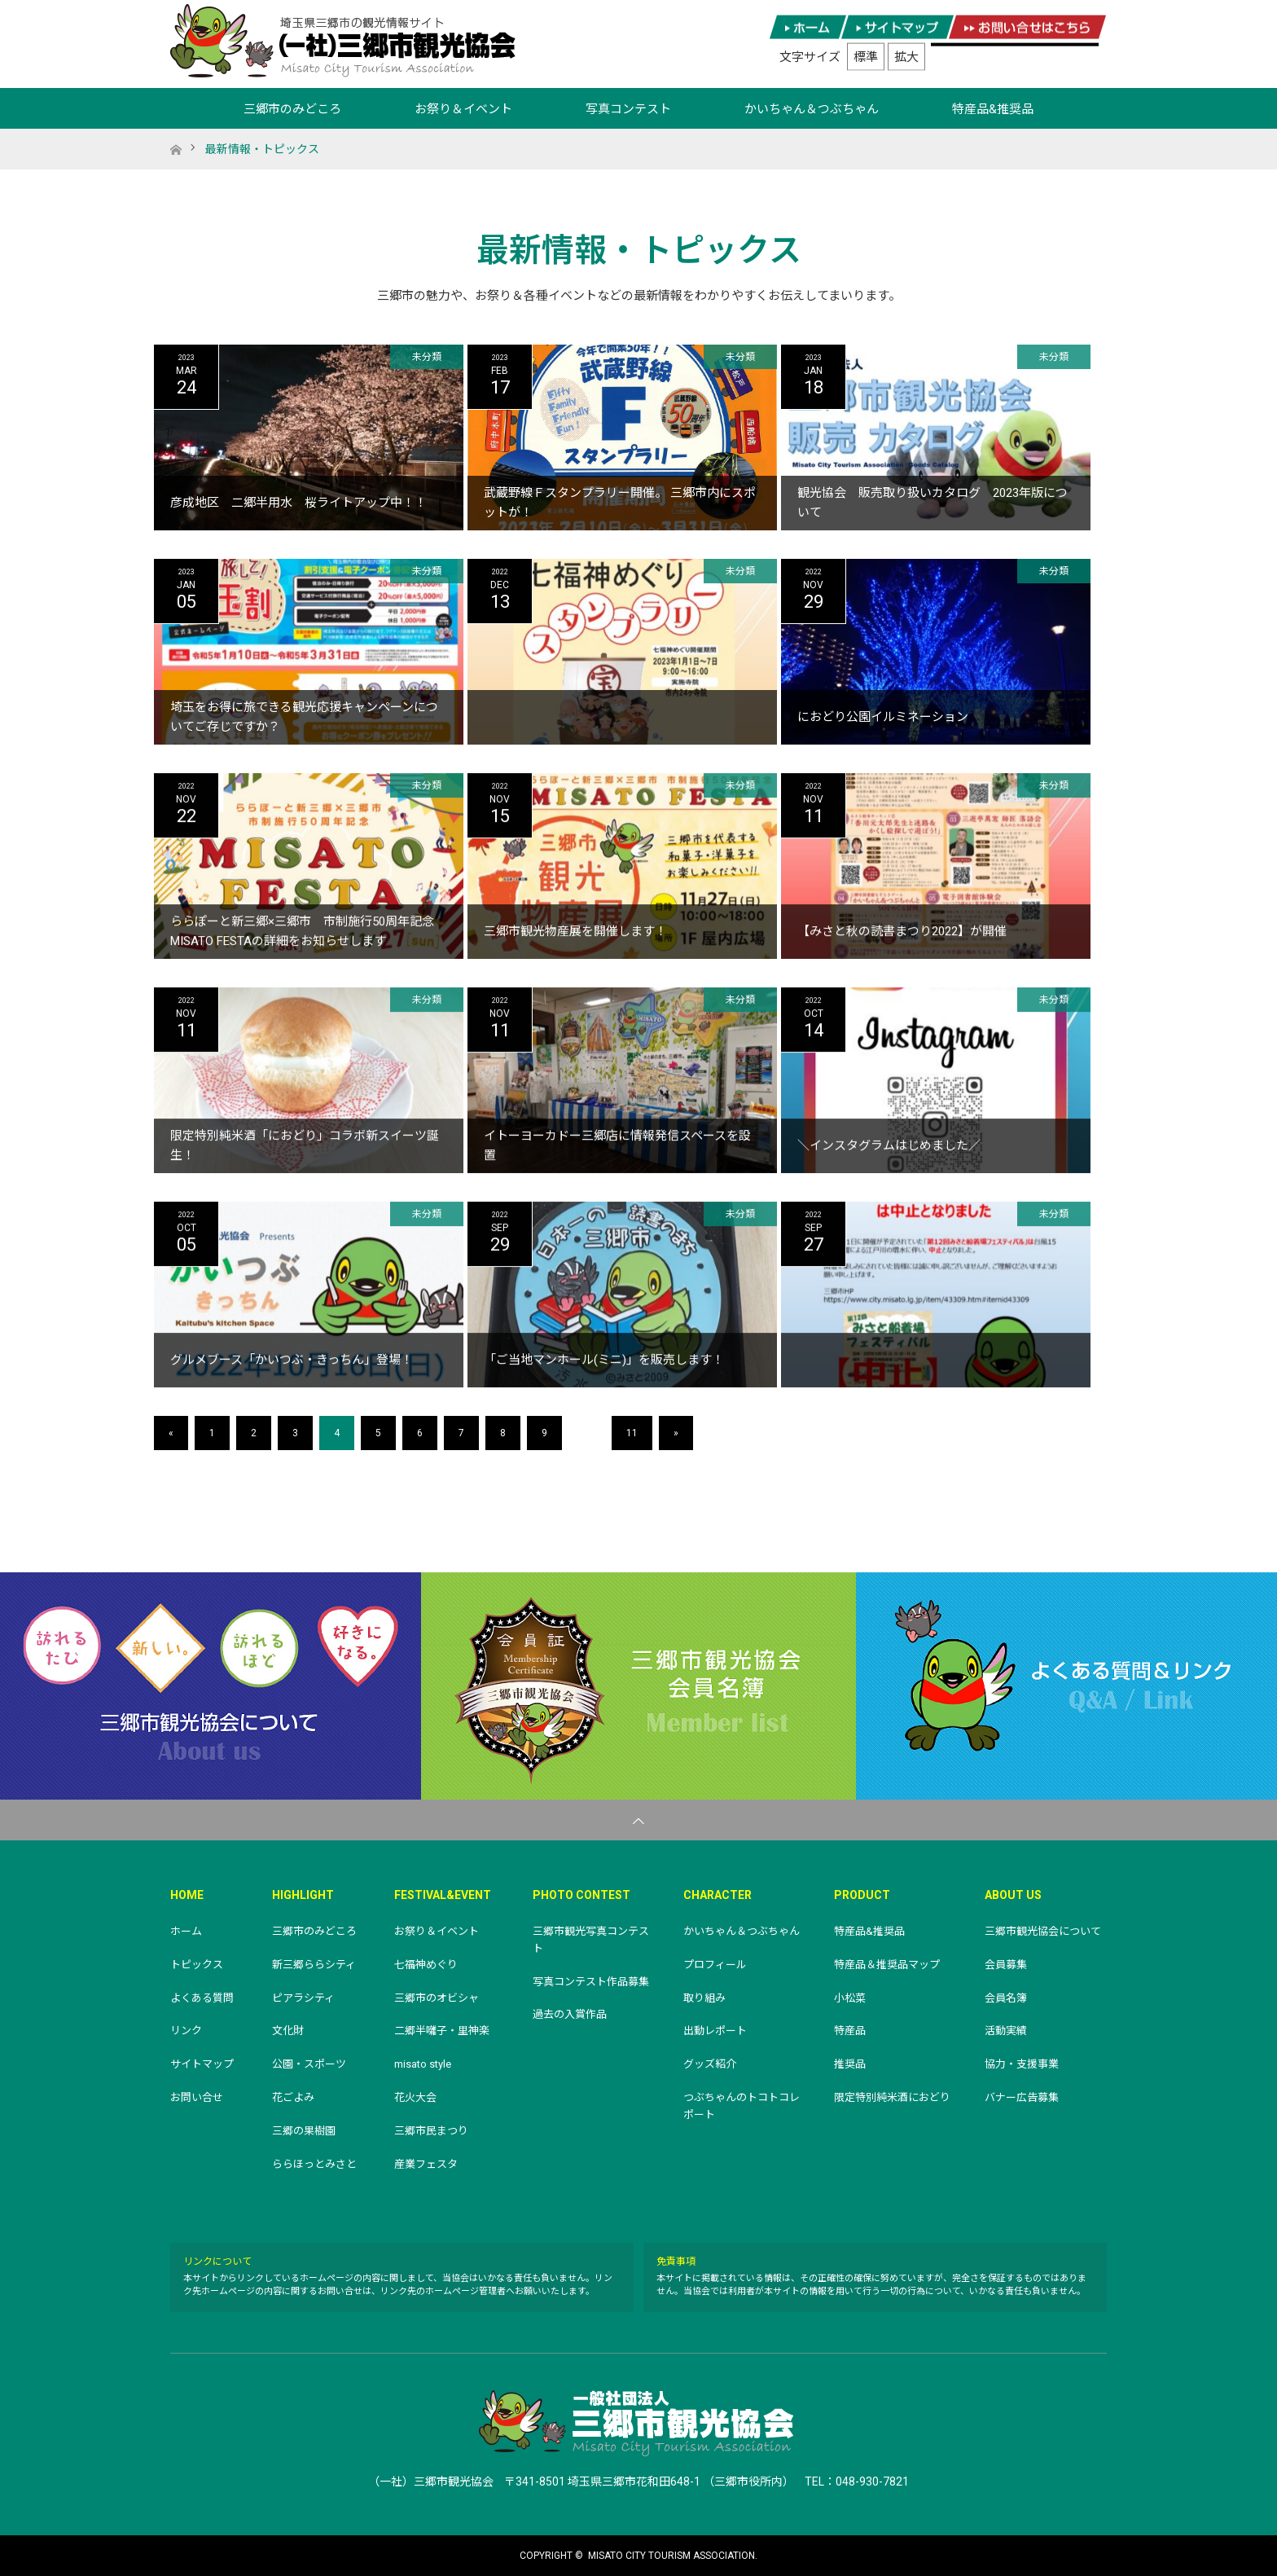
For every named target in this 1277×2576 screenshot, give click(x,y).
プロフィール (715, 1964)
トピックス (196, 1964)
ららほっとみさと (314, 2164)
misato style (422, 2064)
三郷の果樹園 (304, 2131)
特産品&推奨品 (992, 109)
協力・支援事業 (1022, 2064)
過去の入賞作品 (570, 2014)
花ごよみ (293, 2097)
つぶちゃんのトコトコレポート (741, 2106)
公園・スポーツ (309, 2064)
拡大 (906, 57)
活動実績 (1006, 2030)
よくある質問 (202, 1998)
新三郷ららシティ (314, 1964)
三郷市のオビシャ (436, 1998)
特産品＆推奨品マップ (887, 1964)
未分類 (426, 357)
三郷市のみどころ (292, 109)
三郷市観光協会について (210, 1686)
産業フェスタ (426, 2164)
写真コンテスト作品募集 (591, 1982)
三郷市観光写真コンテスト (591, 1939)
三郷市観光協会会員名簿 (638, 1686)
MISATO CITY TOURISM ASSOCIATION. (672, 2555)
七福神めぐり (426, 1964)
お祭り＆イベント (463, 109)
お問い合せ (196, 2097)
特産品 (850, 2030)
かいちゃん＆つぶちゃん (811, 109)
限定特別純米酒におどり (892, 2097)
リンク (186, 2030)
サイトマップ (202, 2064)
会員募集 (1006, 1964)
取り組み (704, 1998)
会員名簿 (1006, 1998)
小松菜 (850, 1998)
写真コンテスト (628, 109)
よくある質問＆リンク (1066, 1686)
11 (632, 1433)
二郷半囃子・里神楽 (441, 2030)
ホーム (186, 1931)
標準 (866, 57)
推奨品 (850, 2064)
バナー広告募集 (1022, 2097)
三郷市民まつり (431, 2131)
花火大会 (415, 2097)
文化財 (288, 2030)
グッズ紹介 (709, 2064)
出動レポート (715, 2030)
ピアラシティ (303, 1998)
